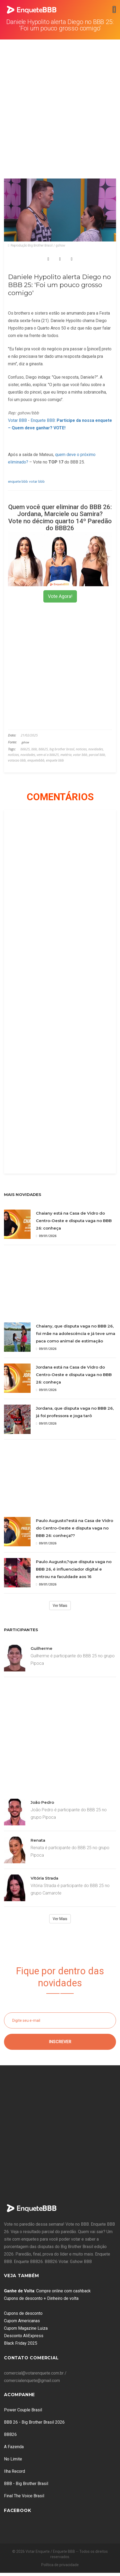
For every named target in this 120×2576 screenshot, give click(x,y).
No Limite (13, 2459)
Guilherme (41, 1648)
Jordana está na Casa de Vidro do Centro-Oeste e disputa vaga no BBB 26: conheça (74, 1375)
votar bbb (37, 481)
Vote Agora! (60, 596)
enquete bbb (18, 481)
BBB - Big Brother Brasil (26, 2483)
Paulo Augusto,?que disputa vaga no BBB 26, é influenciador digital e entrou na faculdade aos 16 (73, 1569)
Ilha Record (14, 2471)
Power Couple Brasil (23, 2409)
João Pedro (42, 1802)
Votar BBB (17, 420)
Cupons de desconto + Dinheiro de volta (41, 2298)
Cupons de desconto (23, 2313)
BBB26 (10, 2434)
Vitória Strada (44, 1878)
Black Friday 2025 (20, 2343)
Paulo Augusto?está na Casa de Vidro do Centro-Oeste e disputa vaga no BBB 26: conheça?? (74, 1528)
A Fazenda (14, 2446)
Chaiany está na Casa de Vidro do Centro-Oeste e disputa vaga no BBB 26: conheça (74, 1221)
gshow (25, 742)
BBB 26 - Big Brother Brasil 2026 (34, 2422)
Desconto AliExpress (23, 2335)
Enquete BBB (43, 420)
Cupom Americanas (22, 2320)
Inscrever (60, 2041)
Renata (38, 1840)
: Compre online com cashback (47, 2290)
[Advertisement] (58, 100)
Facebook (17, 2510)
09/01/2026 (46, 1236)
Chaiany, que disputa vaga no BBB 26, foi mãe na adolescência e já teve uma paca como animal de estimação (75, 1333)
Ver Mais (60, 1605)
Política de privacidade (60, 2565)
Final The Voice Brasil (24, 2495)
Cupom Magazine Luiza (26, 2328)
